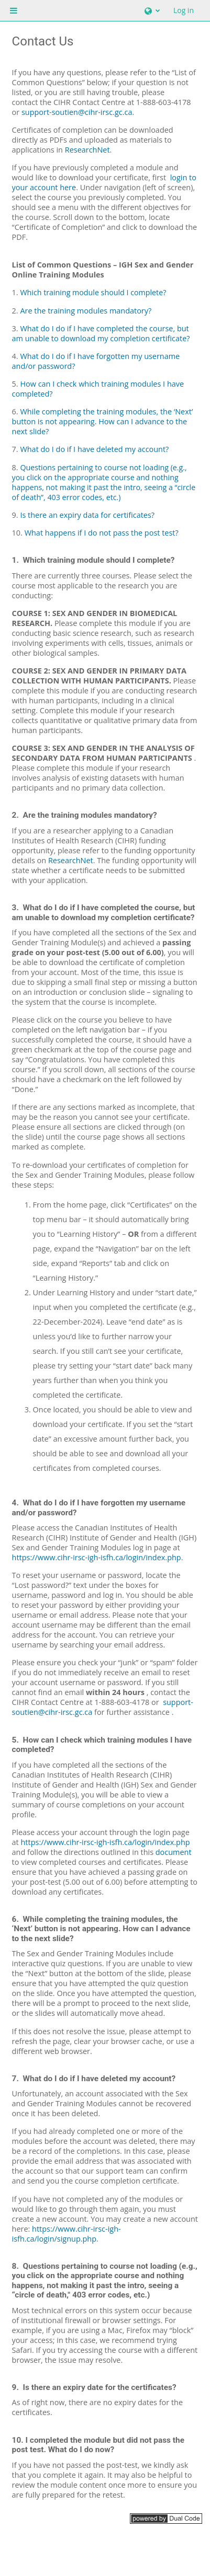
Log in (183, 10)
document (174, 1852)
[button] (151, 10)
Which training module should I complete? (93, 292)
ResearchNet (70, 860)
